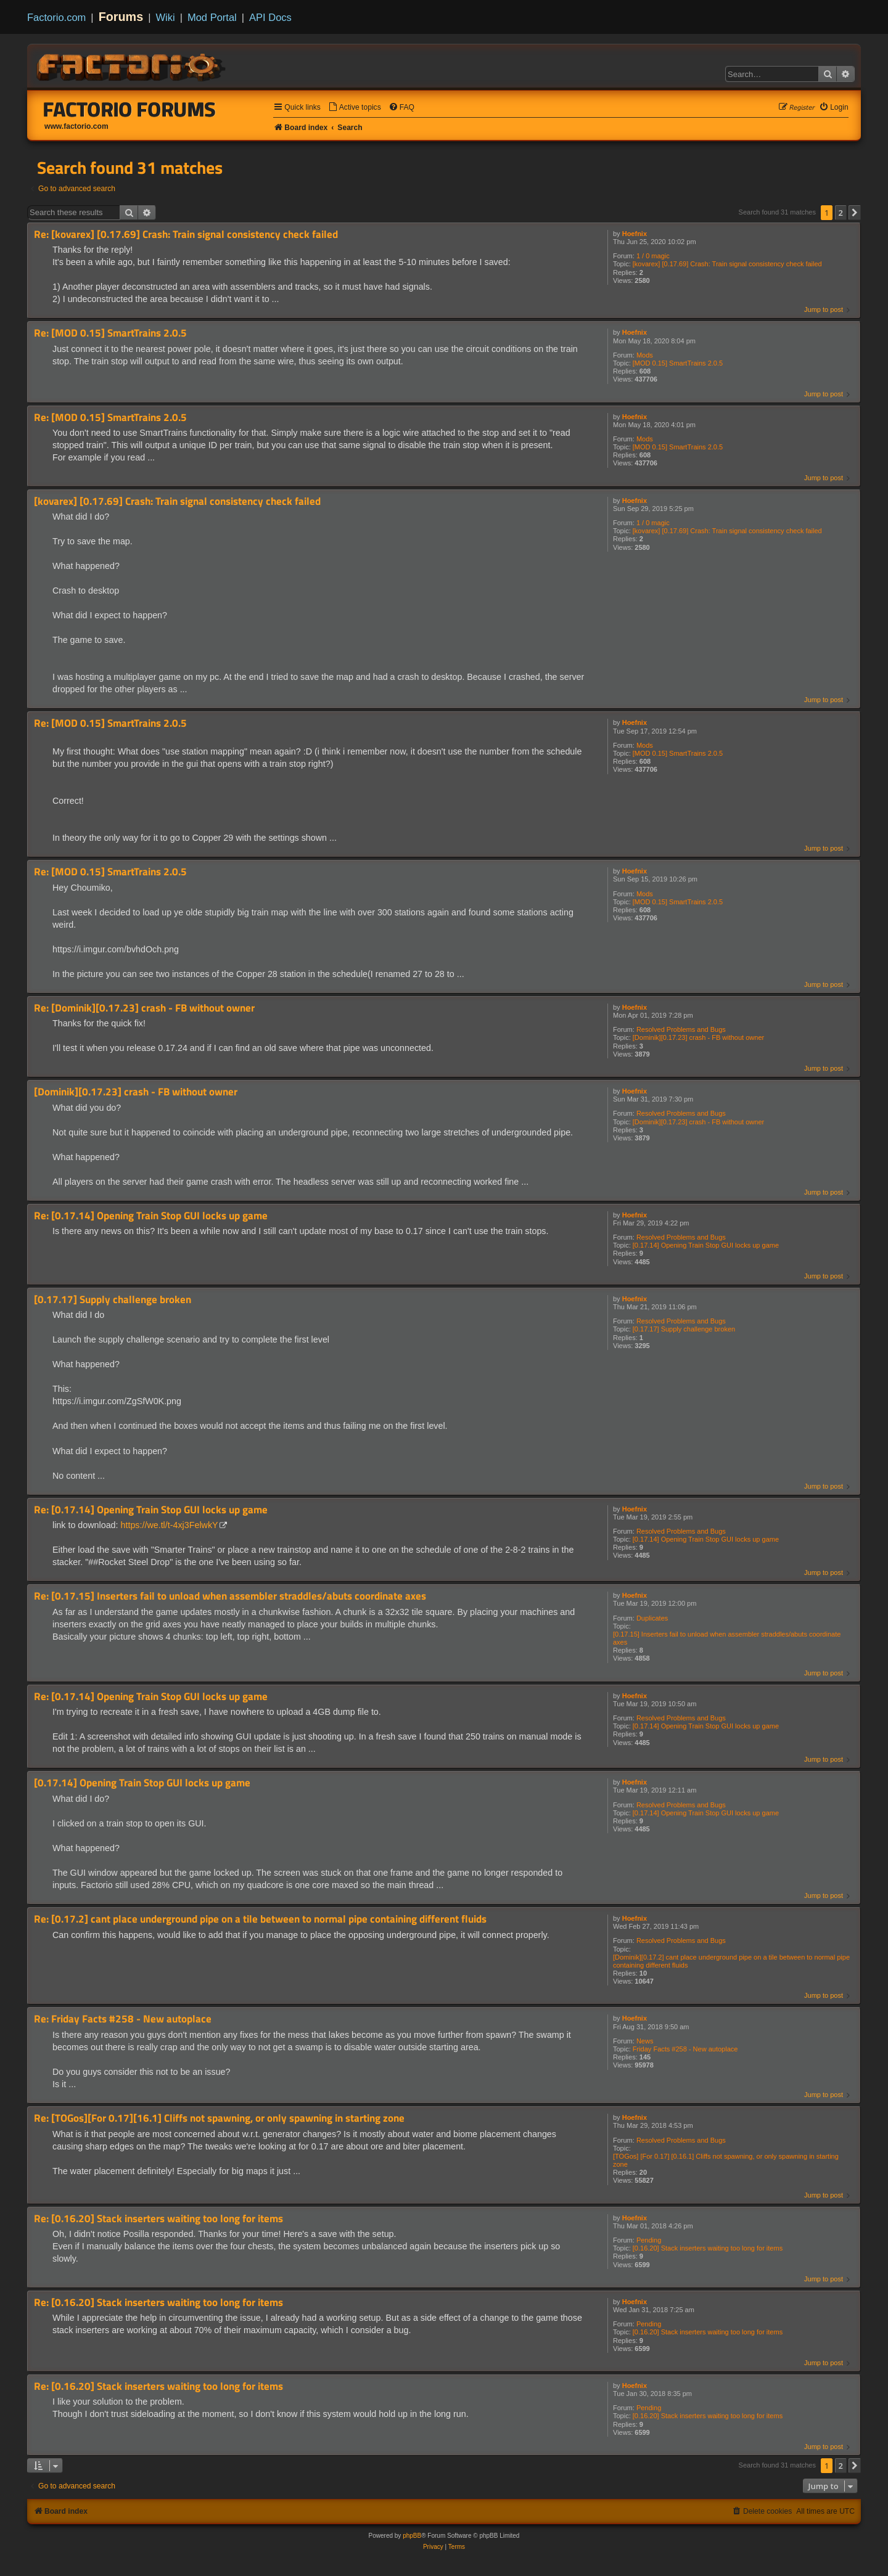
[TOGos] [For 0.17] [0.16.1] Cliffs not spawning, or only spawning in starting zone (726, 2160)
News (645, 2041)
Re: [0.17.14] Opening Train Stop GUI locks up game (151, 1215)
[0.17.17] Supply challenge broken (684, 1329)
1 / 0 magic (653, 256)
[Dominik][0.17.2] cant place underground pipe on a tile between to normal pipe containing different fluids (731, 1961)
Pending (648, 2240)
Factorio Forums (129, 109)
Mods (644, 355)
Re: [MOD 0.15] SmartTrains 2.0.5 (110, 333)
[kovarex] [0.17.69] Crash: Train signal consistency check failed (727, 264)
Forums (121, 16)
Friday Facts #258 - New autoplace (685, 2049)
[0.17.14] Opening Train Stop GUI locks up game (706, 1245)
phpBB (412, 2535)
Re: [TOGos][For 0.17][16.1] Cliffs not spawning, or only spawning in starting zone (219, 2118)
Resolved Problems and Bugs (681, 1029)
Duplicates (652, 1618)
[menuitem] (354, 107)
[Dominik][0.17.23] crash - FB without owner (698, 1037)
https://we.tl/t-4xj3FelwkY (169, 1525)
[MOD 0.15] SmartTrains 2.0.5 (678, 363)
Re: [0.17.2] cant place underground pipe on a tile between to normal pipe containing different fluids (260, 1919)
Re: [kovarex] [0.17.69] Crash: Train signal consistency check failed (186, 234)
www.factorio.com (76, 126)
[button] (855, 212)
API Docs (270, 17)
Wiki (165, 17)
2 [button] (841, 212)
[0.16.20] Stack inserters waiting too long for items (708, 2248)
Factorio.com (56, 17)
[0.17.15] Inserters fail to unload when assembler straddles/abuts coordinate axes (727, 1638)
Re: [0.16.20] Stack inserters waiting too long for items (158, 2218)
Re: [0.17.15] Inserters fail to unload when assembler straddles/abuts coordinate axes (230, 1596)
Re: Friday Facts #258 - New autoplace (123, 2019)
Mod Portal (212, 17)
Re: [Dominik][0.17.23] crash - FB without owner (144, 1008)
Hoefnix (634, 233)
